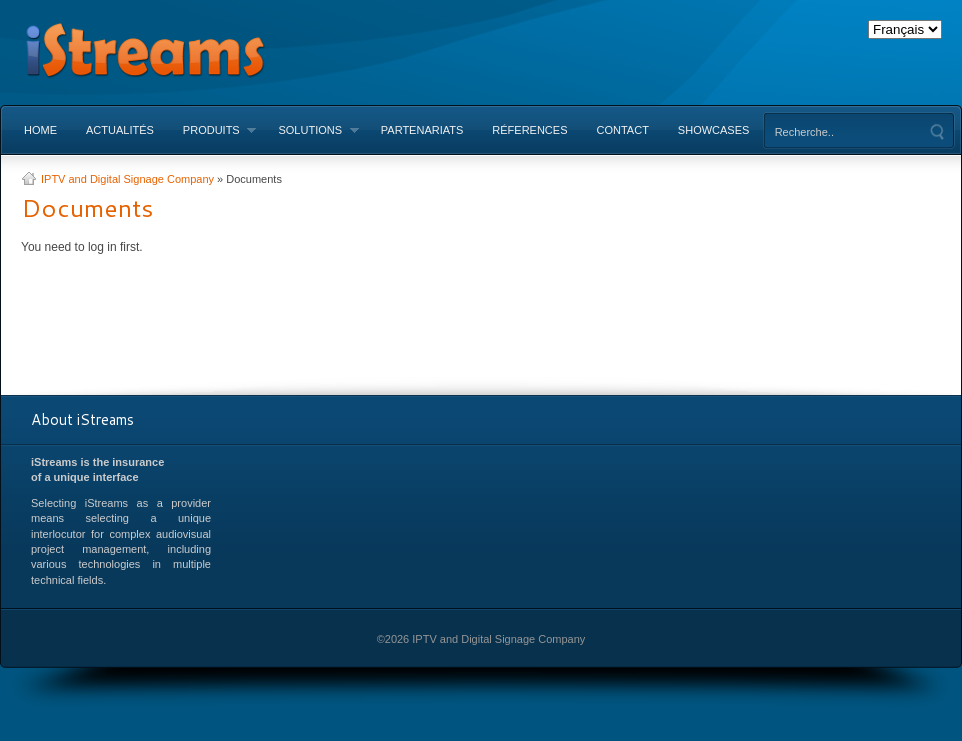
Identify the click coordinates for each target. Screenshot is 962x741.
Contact (623, 130)
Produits (212, 130)
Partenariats (422, 130)
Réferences (529, 130)
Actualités (120, 130)
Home (40, 130)
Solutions (311, 130)
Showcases (714, 130)
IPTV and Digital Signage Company (127, 179)
